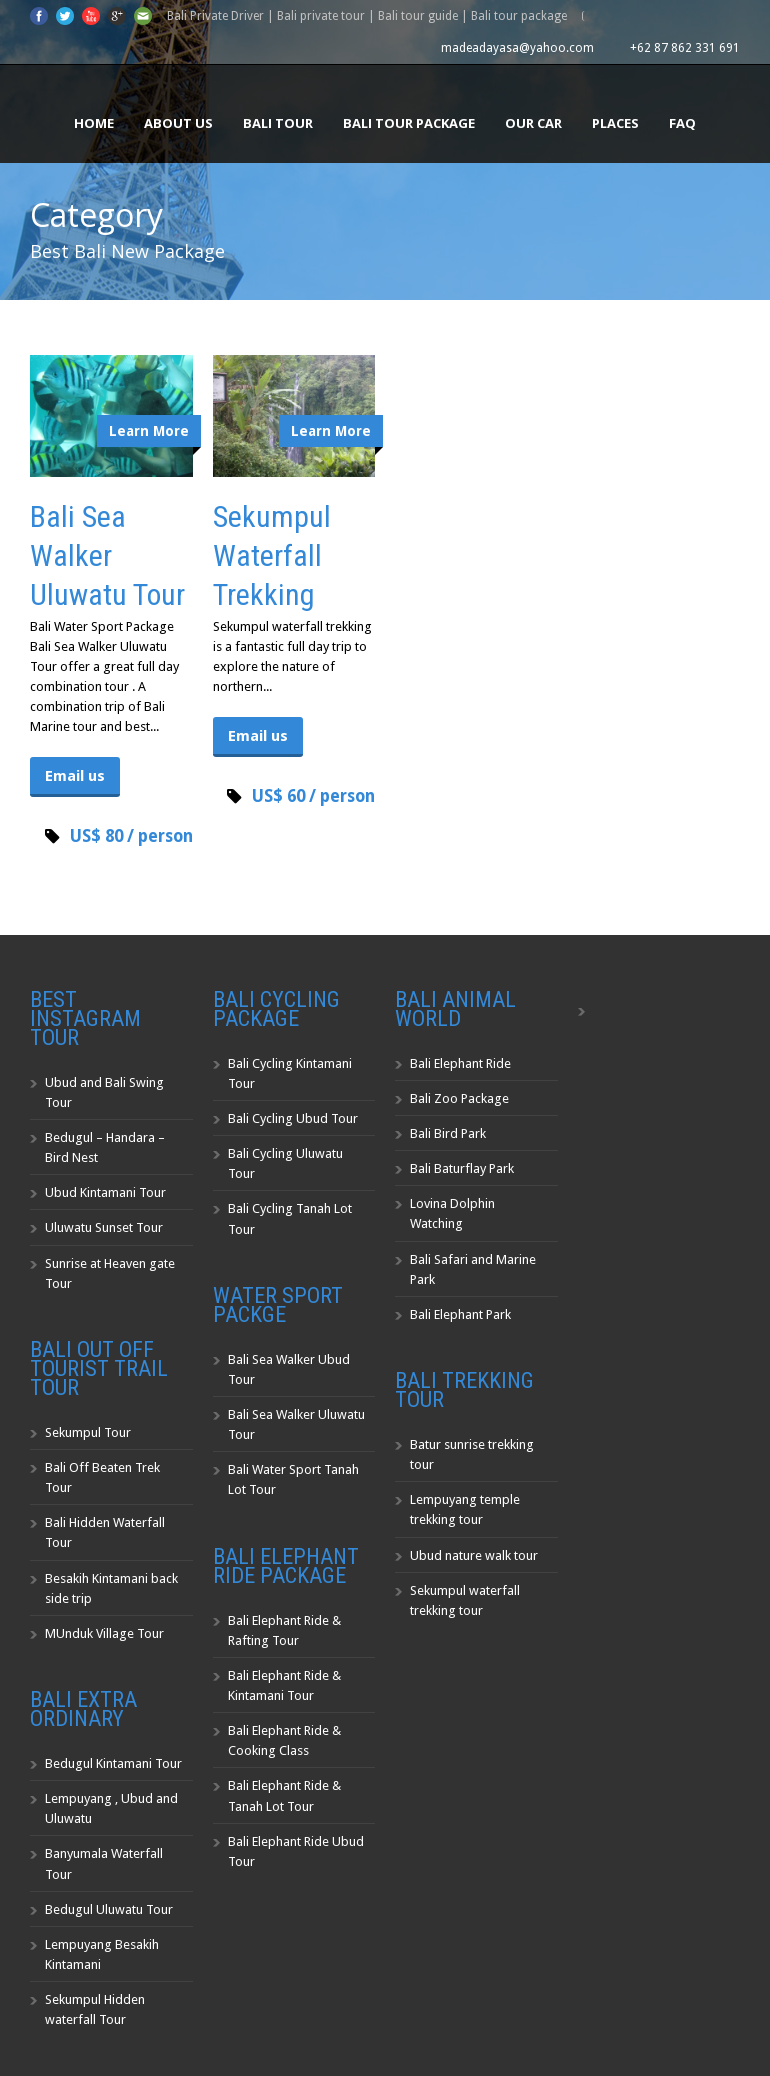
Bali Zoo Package (459, 1098)
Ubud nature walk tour (474, 1555)
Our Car (533, 123)
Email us (75, 776)
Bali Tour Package (409, 123)
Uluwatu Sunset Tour (104, 1227)
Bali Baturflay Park (462, 1168)
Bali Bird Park (448, 1133)
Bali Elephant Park (460, 1314)
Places (615, 123)
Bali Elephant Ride (460, 1063)
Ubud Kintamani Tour (105, 1192)
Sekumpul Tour (88, 1432)
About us (178, 123)
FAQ (682, 123)
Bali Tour (278, 123)
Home (94, 123)
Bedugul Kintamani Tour (113, 1763)
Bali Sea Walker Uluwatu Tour (107, 555)
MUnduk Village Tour (104, 1633)
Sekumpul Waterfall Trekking (272, 555)
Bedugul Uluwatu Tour (109, 1909)
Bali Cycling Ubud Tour (293, 1118)
